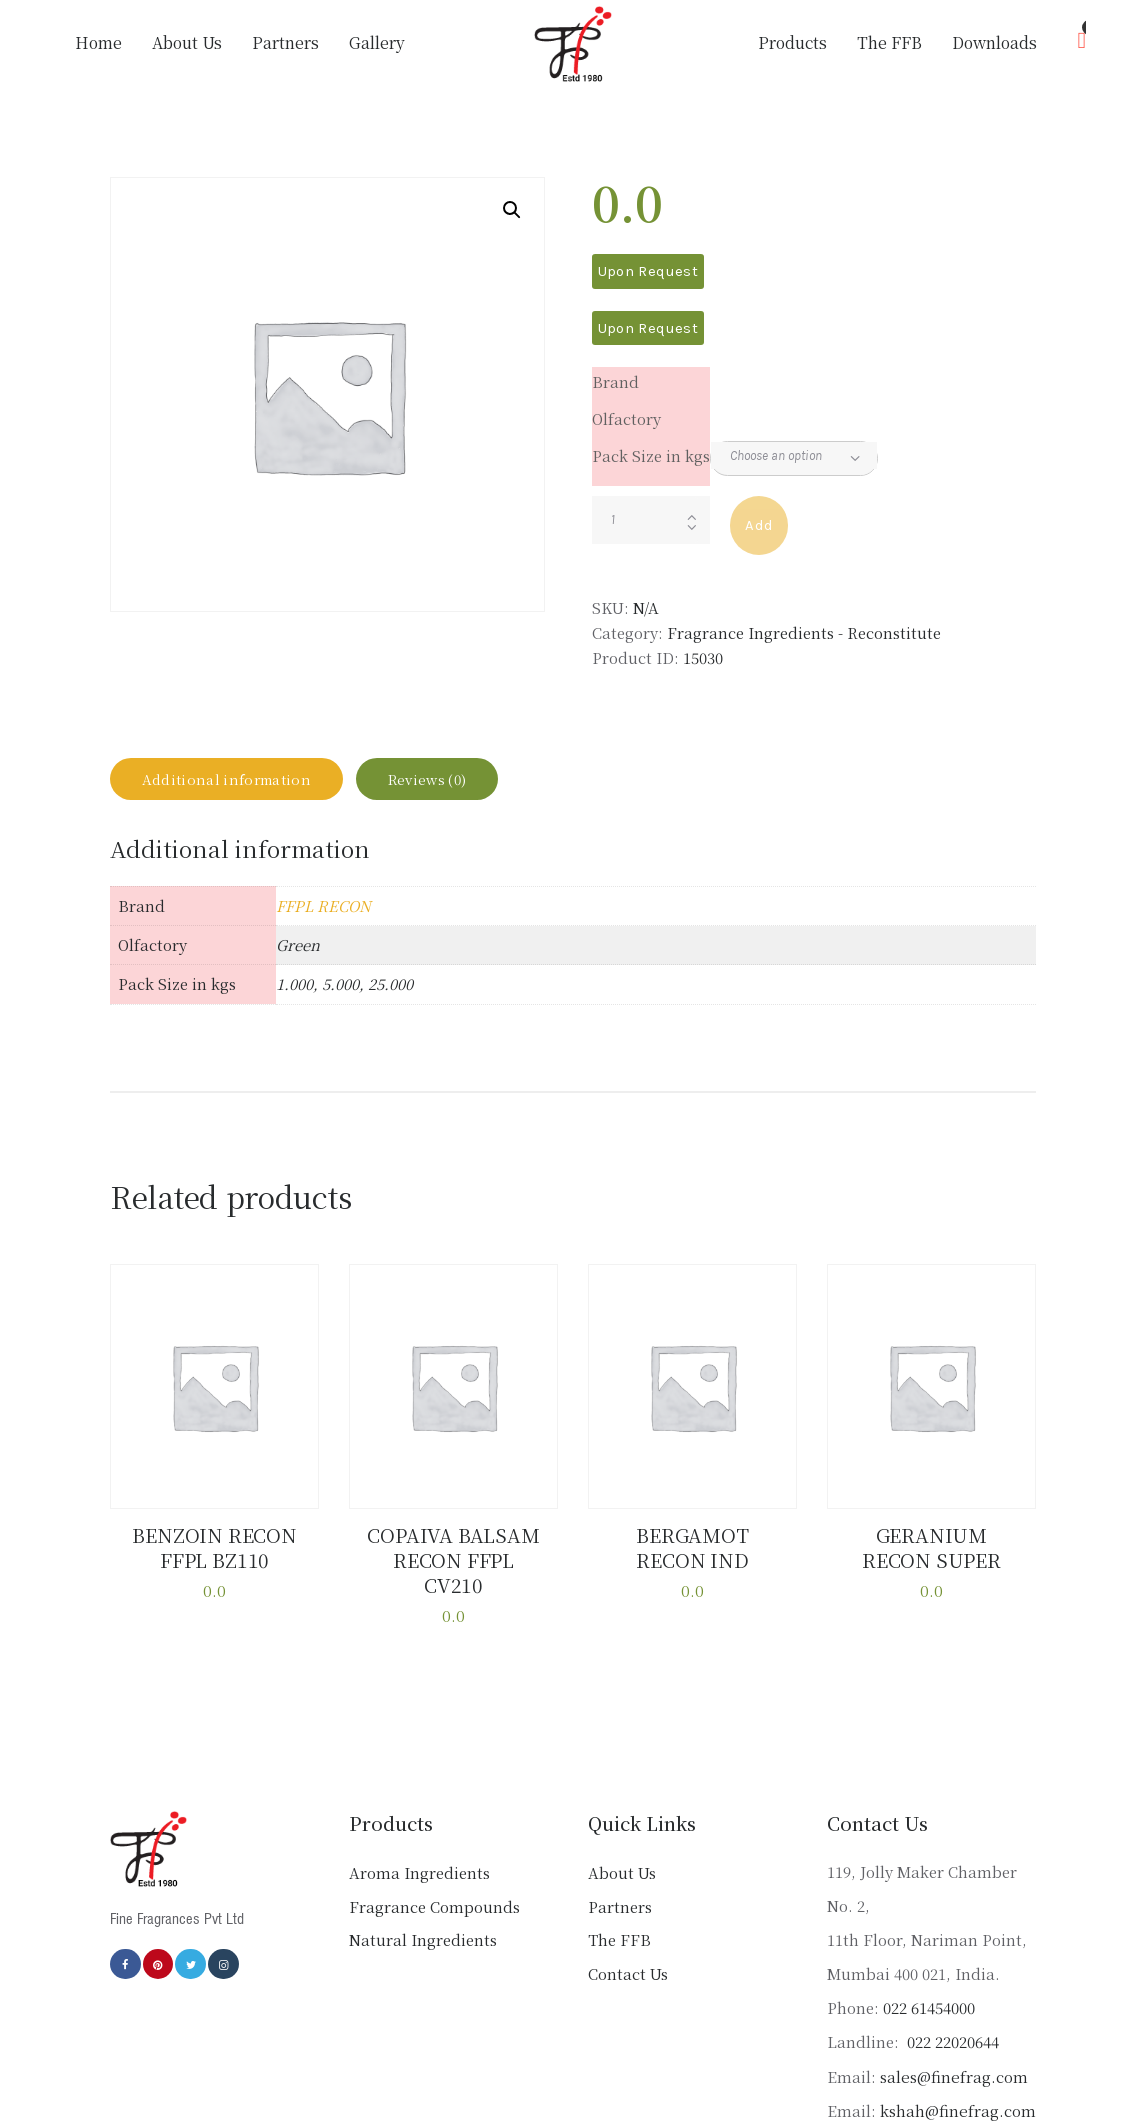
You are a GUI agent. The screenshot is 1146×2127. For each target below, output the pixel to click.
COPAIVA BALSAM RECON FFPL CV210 (453, 1561)
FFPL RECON (323, 922)
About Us (622, 1858)
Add (759, 525)
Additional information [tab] (244, 787)
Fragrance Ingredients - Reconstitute (804, 632)
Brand (615, 381)
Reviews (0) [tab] (477, 787)
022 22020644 (951, 2027)
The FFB (619, 1925)
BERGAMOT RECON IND (693, 1561)
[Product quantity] (651, 520)
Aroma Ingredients (419, 1858)
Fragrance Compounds (434, 1892)
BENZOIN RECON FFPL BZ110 (215, 1561)
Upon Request (648, 271)
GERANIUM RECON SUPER (931, 1561)
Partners (620, 1892)
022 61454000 (929, 1993)
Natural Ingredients (423, 1925)
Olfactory (626, 418)
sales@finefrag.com (953, 2061)
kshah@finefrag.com (957, 2096)
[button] (512, 210)
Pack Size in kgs (651, 455)
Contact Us (628, 1959)
